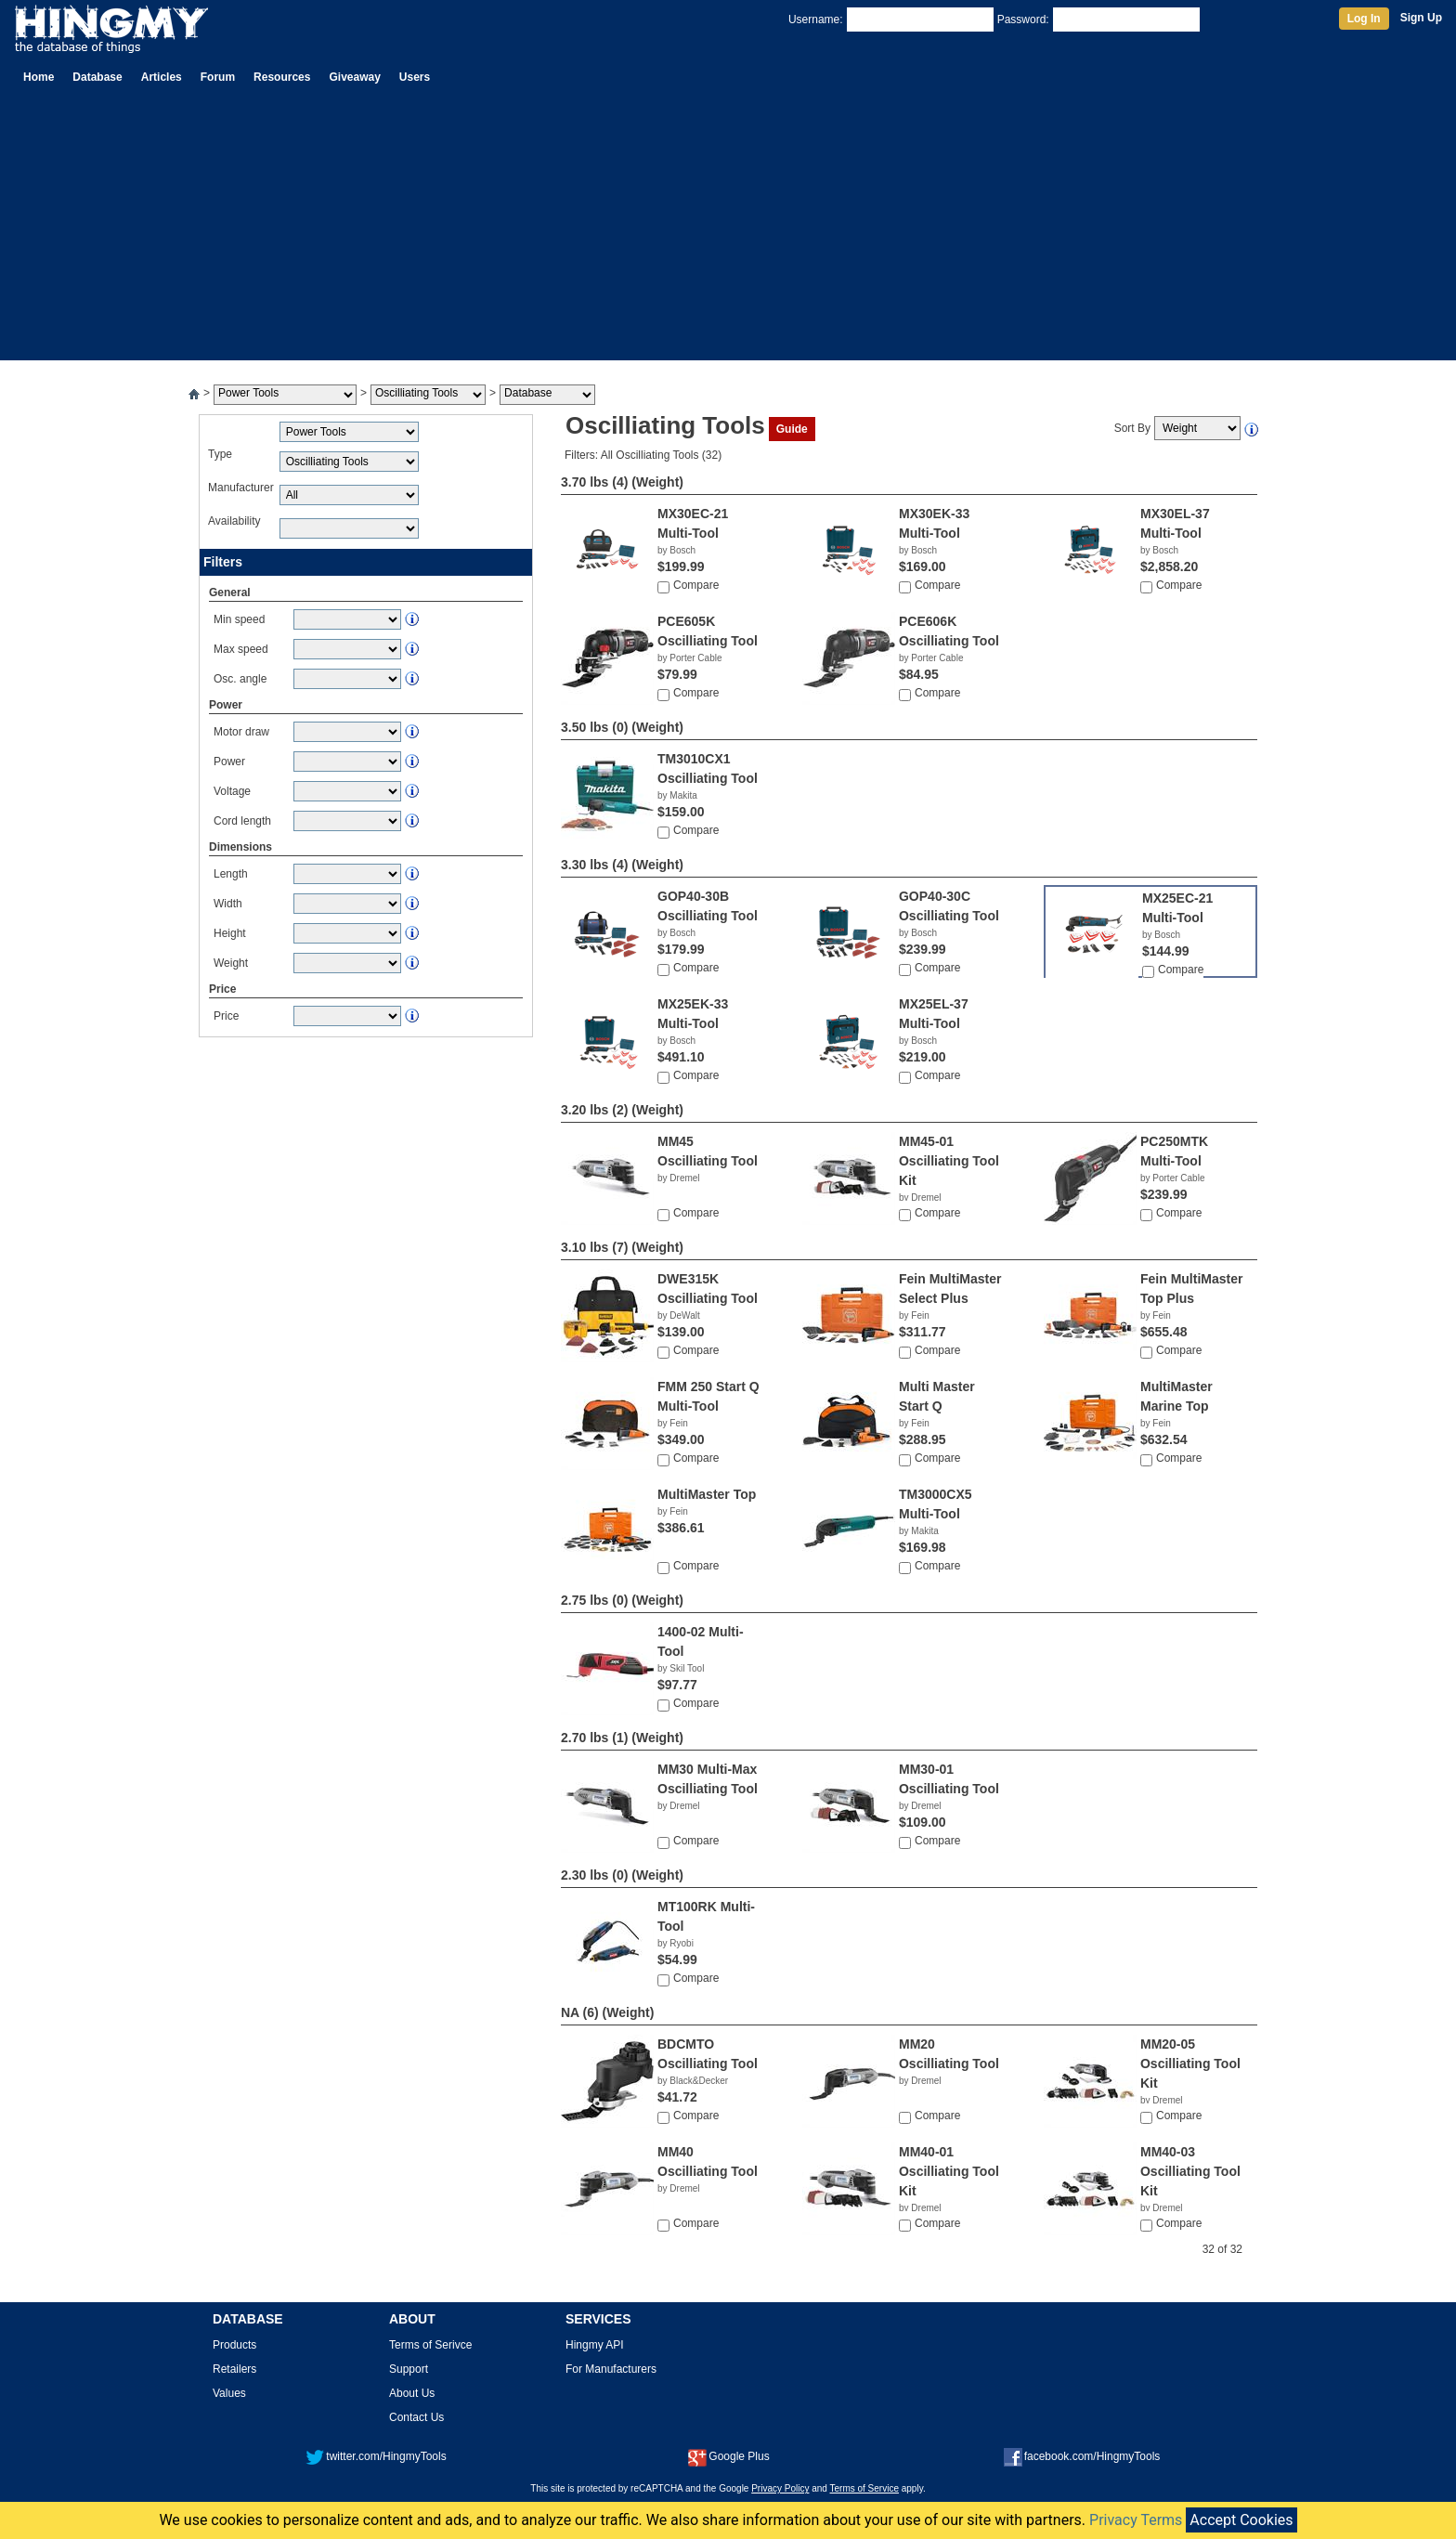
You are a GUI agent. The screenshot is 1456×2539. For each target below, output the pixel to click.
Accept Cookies (1241, 2520)
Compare (696, 585)
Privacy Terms (1135, 2520)
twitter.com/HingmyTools (376, 2456)
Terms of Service (864, 2488)
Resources (282, 77)
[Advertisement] (728, 230)
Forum (218, 77)
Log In (1364, 18)
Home (38, 77)
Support (408, 2369)
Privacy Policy (780, 2488)
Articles (161, 77)
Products (234, 2344)
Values (229, 2393)
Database (97, 77)
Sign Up (1421, 17)
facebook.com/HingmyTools (1082, 2456)
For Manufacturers (611, 2369)
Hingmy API (595, 2344)
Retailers (234, 2369)
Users (414, 77)
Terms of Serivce (430, 2344)
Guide (792, 429)
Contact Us (416, 2417)
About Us (412, 2393)
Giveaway (354, 77)
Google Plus (728, 2456)
